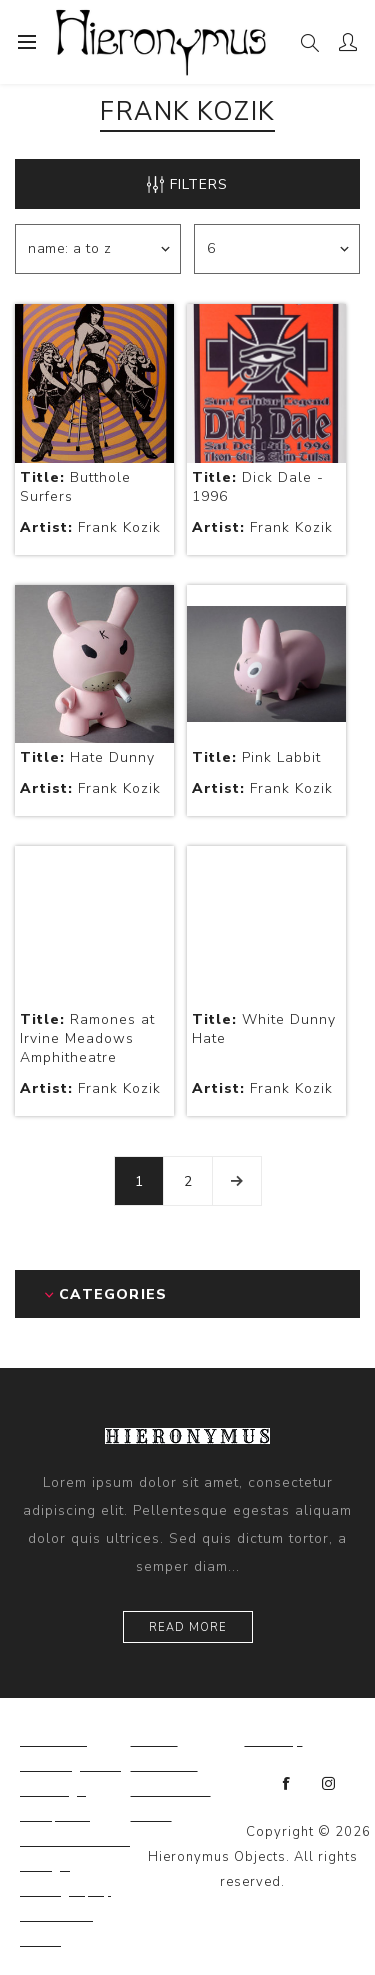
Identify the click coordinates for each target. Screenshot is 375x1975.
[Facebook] (287, 1784)
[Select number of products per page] (277, 249)
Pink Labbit (256, 757)
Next (237, 1181)
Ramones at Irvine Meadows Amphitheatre (87, 1038)
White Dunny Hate (264, 1029)
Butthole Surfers (75, 487)
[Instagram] (329, 1784)
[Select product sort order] (98, 249)
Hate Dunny (87, 757)
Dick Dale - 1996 (258, 487)
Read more (188, 1627)
